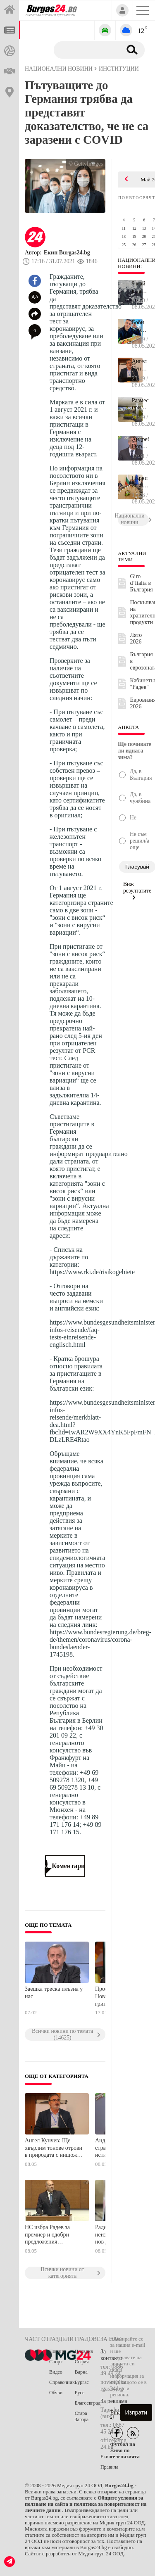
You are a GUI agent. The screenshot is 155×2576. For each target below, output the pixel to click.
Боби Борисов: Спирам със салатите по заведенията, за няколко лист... (140, 326)
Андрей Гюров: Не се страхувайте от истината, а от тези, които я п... (140, 443)
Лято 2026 (136, 638)
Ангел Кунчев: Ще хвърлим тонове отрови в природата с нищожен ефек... (140, 365)
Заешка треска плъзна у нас (54, 1992)
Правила (109, 2467)
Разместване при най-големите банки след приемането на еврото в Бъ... (140, 404)
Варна (81, 2372)
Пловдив (84, 2351)
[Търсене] (86, 49)
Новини (57, 2351)
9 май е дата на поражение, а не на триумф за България (140, 287)
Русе (79, 2393)
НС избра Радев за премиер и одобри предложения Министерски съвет (49, 2235)
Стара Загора (81, 2416)
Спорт (55, 2362)
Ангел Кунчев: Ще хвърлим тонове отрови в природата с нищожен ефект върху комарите (54, 2148)
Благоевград (87, 2403)
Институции (119, 69)
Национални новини (59, 69)
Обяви (55, 2393)
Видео (55, 2372)
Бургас (82, 2382)
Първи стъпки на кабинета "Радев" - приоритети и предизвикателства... (140, 482)
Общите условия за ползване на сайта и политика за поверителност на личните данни (85, 2504)
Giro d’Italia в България (141, 583)
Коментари (65, 1866)
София (82, 2362)
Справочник (62, 2382)
